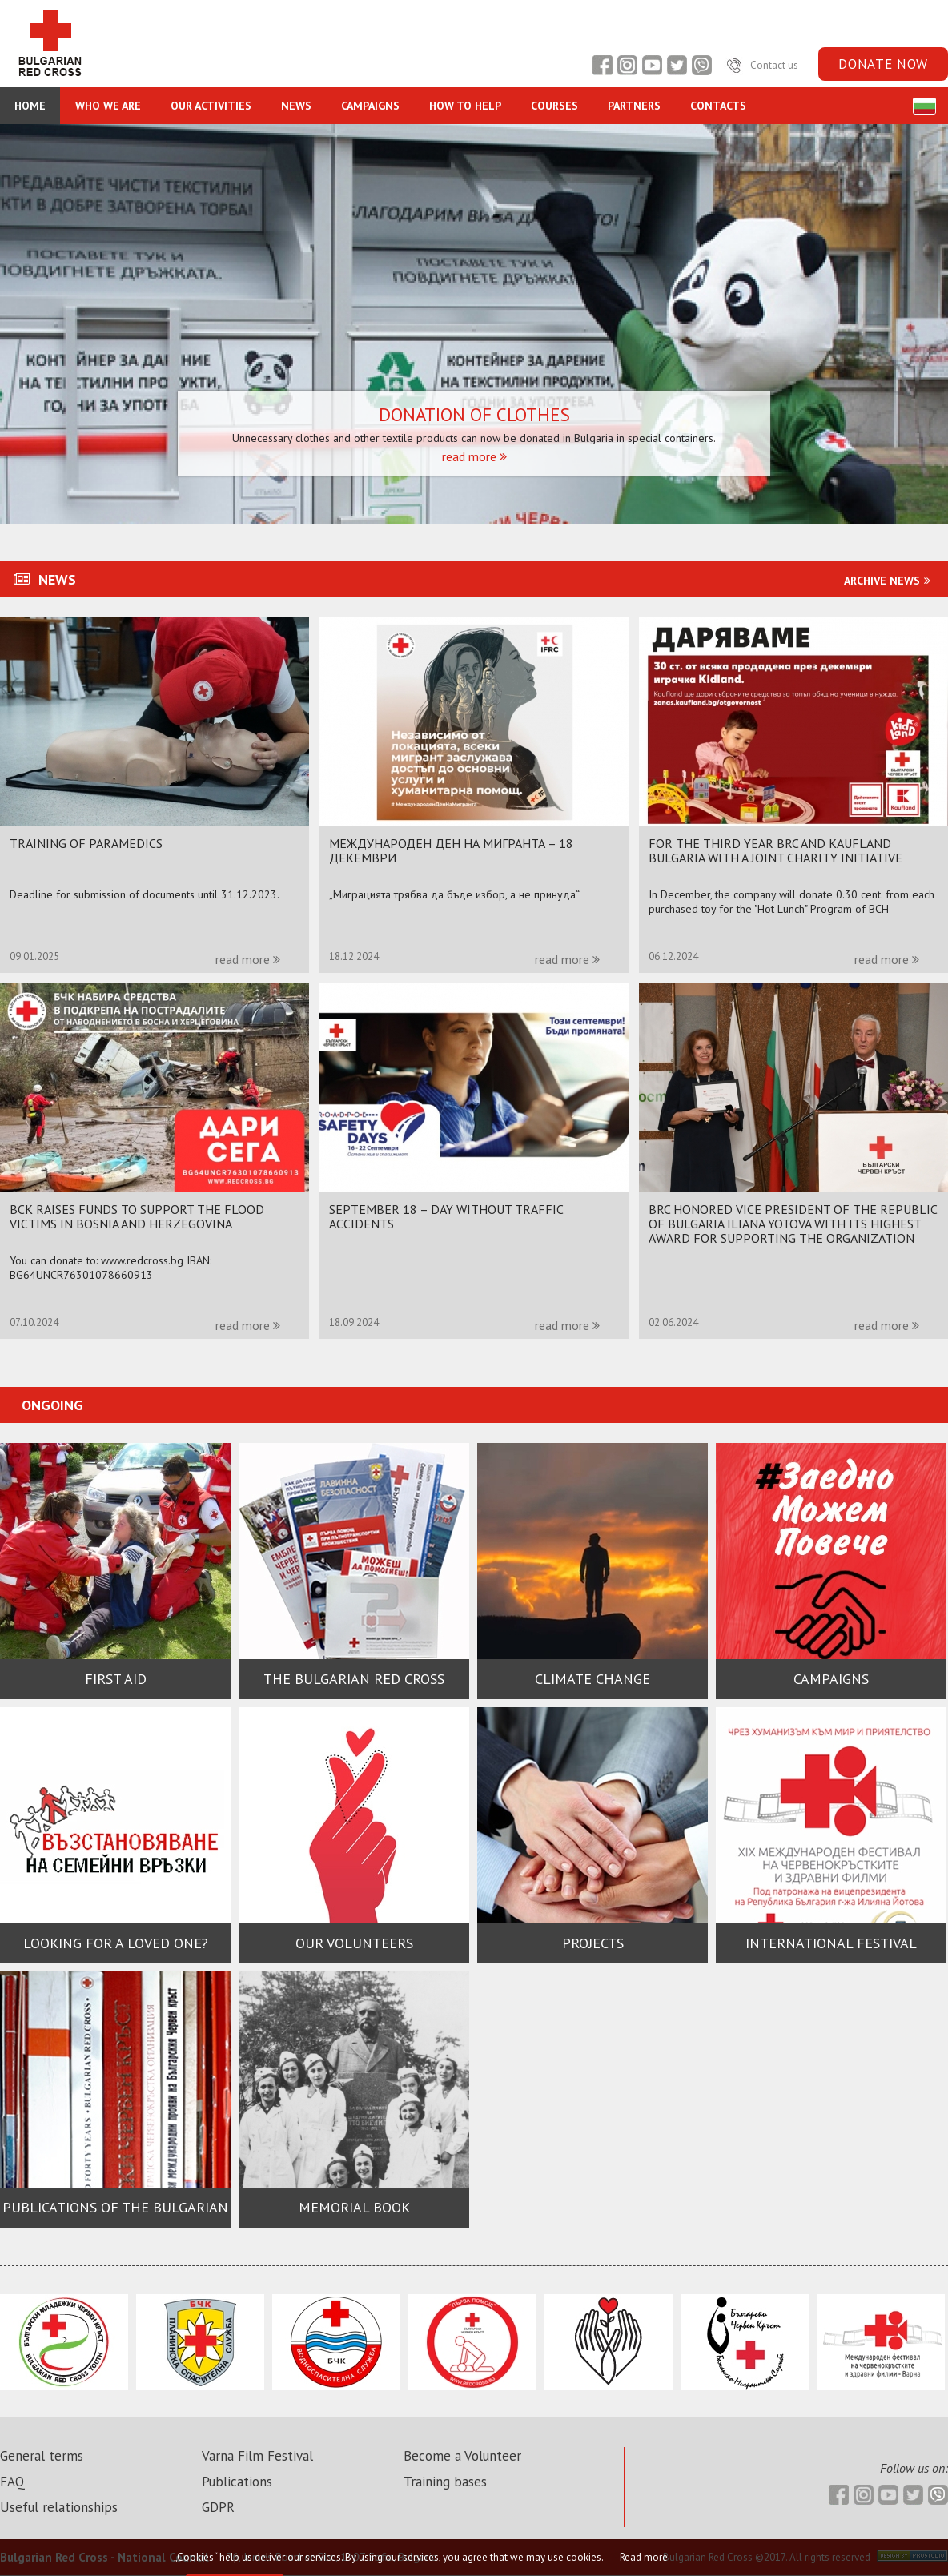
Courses (554, 105)
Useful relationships (59, 2507)
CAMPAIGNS (370, 105)
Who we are (108, 105)
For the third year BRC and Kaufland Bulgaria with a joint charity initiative (775, 850)
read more (474, 456)
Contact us (761, 65)
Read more (644, 2557)
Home (30, 105)
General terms (41, 2456)
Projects (593, 1943)
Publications (237, 2481)
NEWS (296, 105)
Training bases (445, 2481)
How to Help (465, 105)
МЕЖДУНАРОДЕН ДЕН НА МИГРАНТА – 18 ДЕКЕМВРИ (451, 850)
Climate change (592, 1679)
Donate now (883, 64)
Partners (634, 105)
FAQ (12, 2481)
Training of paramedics (86, 843)
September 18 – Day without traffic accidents (446, 1216)
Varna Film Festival (257, 2456)
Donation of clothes (474, 415)
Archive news (889, 580)
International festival (831, 1943)
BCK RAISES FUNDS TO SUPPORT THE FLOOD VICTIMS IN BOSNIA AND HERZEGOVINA (137, 1216)
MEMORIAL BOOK (354, 2207)
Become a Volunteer (462, 2456)
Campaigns (831, 1679)
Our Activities (211, 105)
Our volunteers (354, 1943)
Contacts (718, 105)
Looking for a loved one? (115, 1943)
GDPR (218, 2507)
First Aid (116, 1679)
